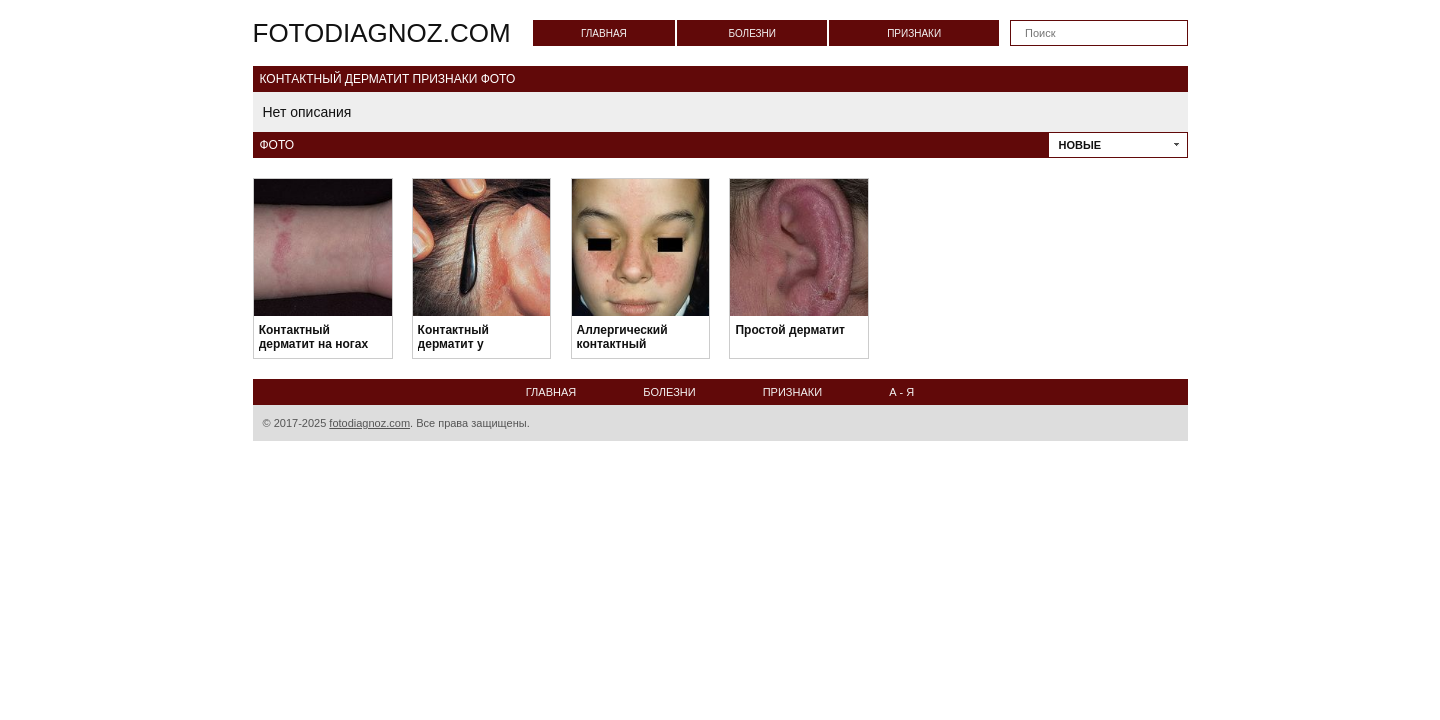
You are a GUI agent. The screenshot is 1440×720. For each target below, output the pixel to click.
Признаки (914, 33)
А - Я (901, 392)
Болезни (752, 33)
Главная (604, 33)
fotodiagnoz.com (382, 33)
